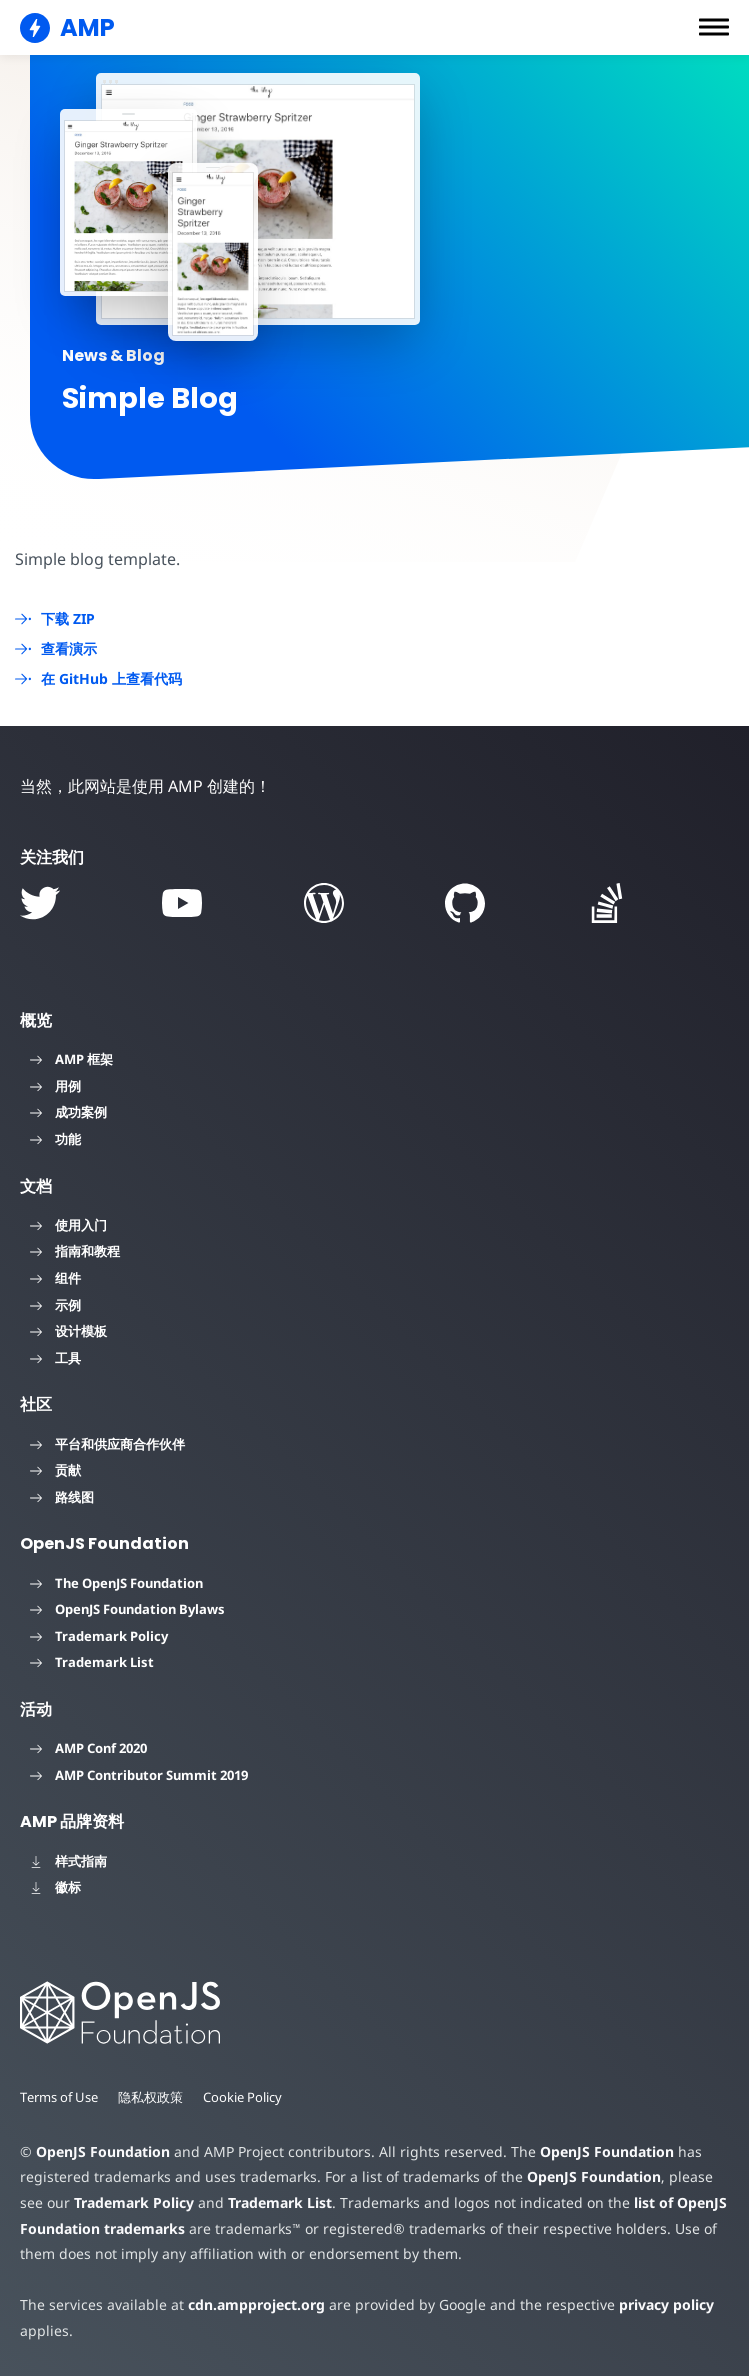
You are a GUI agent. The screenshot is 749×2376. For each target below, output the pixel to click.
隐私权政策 (152, 2097)
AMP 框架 (71, 1059)
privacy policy (651, 2304)
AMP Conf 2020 (88, 1748)
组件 (55, 1278)
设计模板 (68, 1331)
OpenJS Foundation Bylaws (127, 1609)
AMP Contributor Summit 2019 (139, 1775)
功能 (55, 1139)
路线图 (62, 1497)
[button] (714, 27)
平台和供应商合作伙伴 (107, 1444)
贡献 (55, 1470)
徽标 (55, 1887)
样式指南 (68, 1861)
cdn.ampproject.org (250, 2304)
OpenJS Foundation (102, 2151)
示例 (55, 1305)
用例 (55, 1086)
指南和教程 (75, 1251)
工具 (55, 1358)
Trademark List (92, 1662)
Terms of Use (60, 2097)
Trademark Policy (99, 1636)
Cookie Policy (245, 2097)
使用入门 (68, 1225)
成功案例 (68, 1112)
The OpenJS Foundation (116, 1583)
